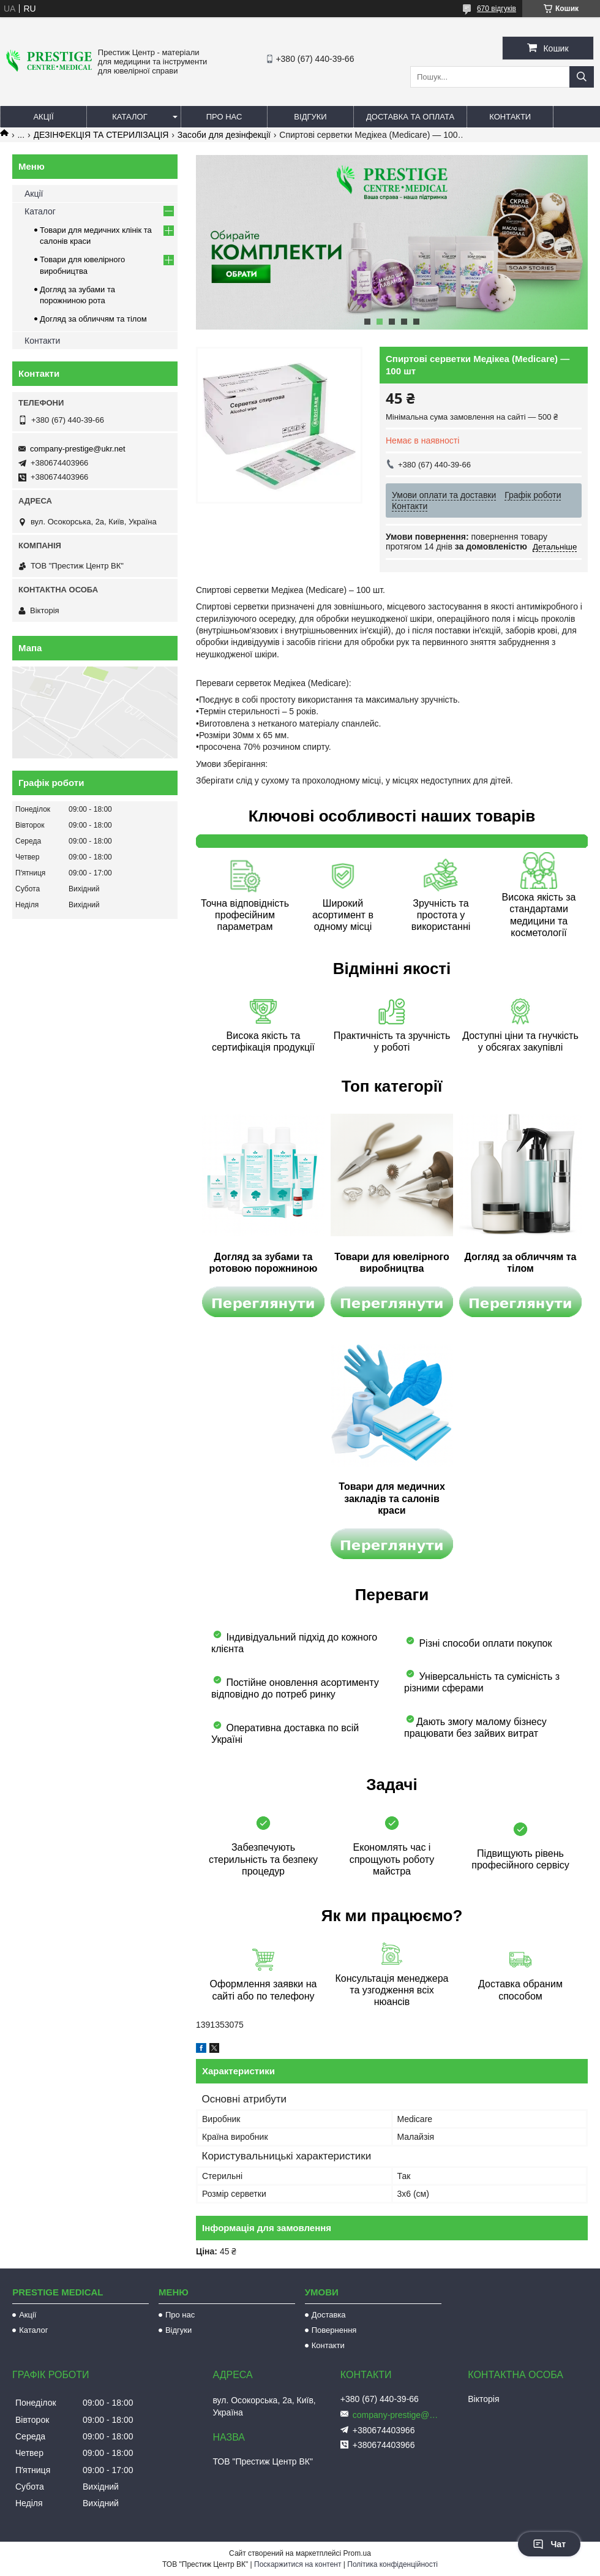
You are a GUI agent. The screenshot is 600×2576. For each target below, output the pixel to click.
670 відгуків (496, 8)
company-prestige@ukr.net (78, 448)
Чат (549, 2544)
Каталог (129, 116)
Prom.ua (357, 2553)
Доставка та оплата (410, 116)
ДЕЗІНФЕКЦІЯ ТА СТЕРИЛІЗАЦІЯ (101, 135)
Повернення (334, 2330)
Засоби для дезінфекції (224, 135)
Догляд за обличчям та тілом (93, 318)
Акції (43, 116)
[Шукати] (581, 77)
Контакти (510, 116)
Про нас (224, 116)
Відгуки (310, 116)
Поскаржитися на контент (297, 2564)
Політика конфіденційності (392, 2564)
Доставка (329, 2314)
